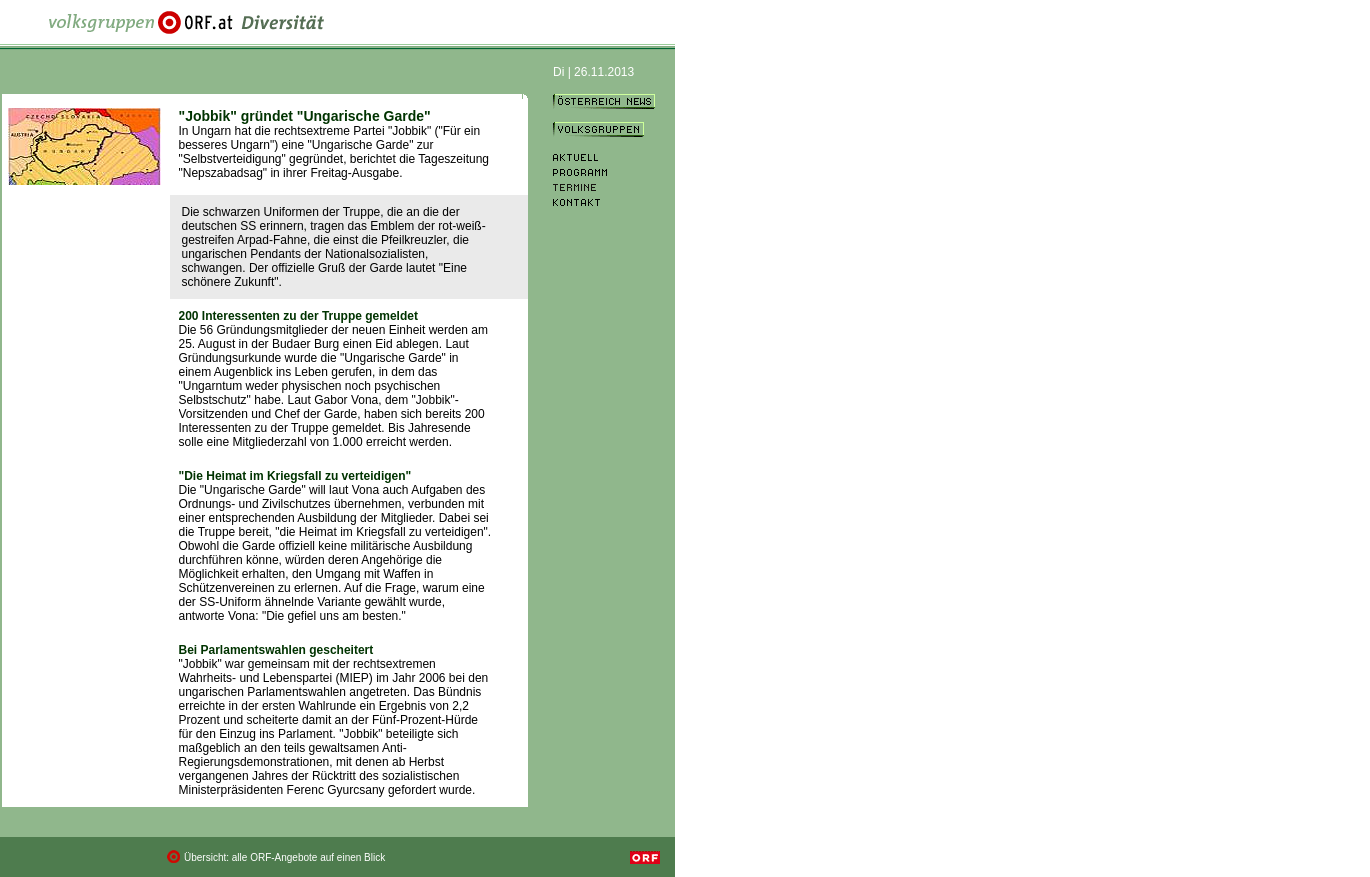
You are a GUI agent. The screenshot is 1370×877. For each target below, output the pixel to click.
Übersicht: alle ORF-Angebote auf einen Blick (284, 857)
